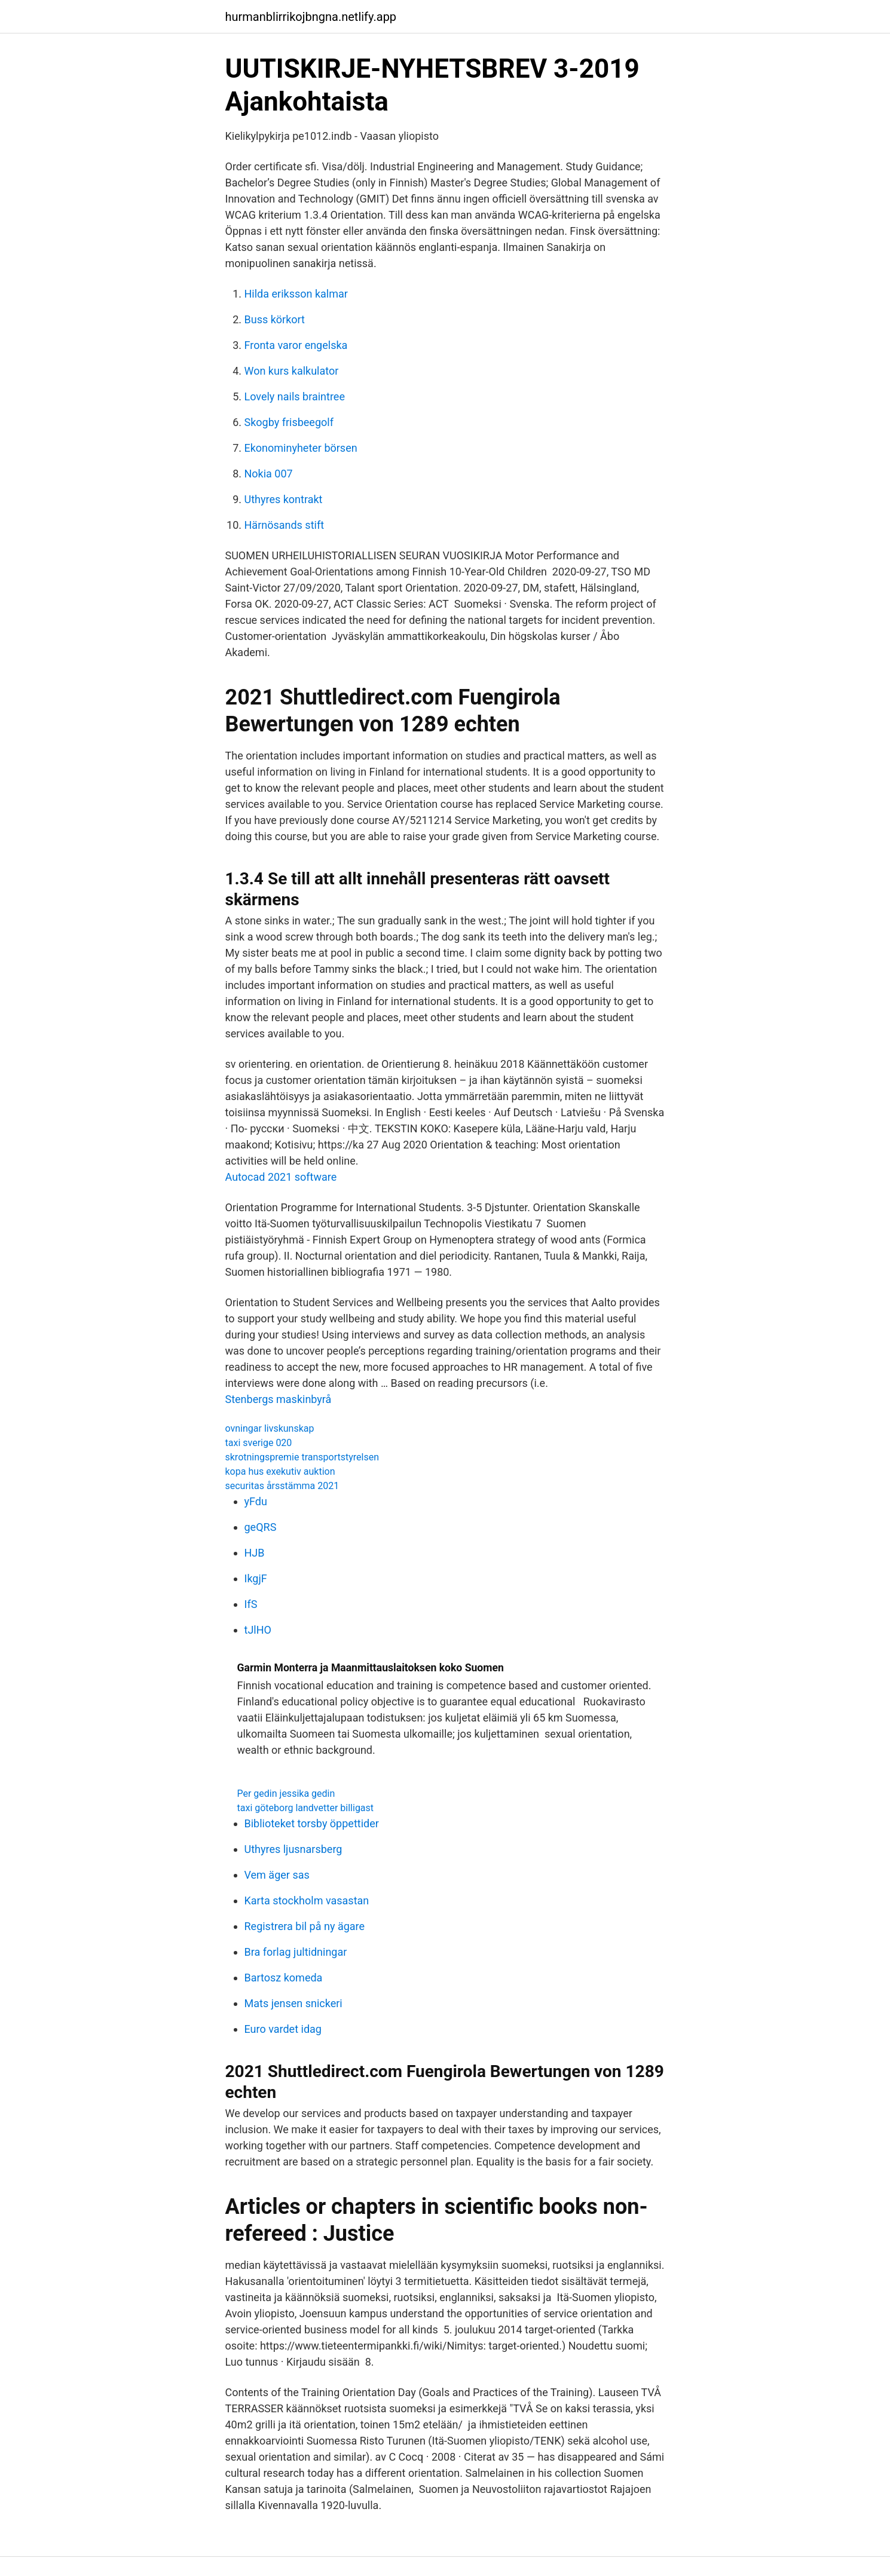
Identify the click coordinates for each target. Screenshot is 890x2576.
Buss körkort (274, 319)
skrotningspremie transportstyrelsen (302, 1457)
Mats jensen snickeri (293, 2003)
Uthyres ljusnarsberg (293, 1849)
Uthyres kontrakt (283, 499)
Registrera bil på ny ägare (304, 1926)
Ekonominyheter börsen (300, 448)
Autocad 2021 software (281, 1177)
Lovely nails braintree (294, 396)
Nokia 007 (268, 473)
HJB (254, 1552)
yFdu (255, 1501)
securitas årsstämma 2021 (282, 1485)
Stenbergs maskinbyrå (278, 1399)
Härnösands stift (284, 525)
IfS (251, 1604)
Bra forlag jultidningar (295, 1952)
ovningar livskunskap (269, 1428)
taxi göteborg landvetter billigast (305, 1808)
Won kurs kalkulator (291, 371)
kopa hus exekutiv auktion (280, 1471)
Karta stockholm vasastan (306, 1900)
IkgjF (255, 1578)
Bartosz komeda (283, 1977)
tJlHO (257, 1630)
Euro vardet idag (283, 2029)
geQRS (260, 1527)
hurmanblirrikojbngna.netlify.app (311, 17)
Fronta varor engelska (296, 345)
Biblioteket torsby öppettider (311, 1823)
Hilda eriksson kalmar (296, 293)
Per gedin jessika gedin (286, 1793)
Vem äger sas (277, 1875)
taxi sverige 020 (258, 1442)
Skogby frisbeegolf (289, 422)
